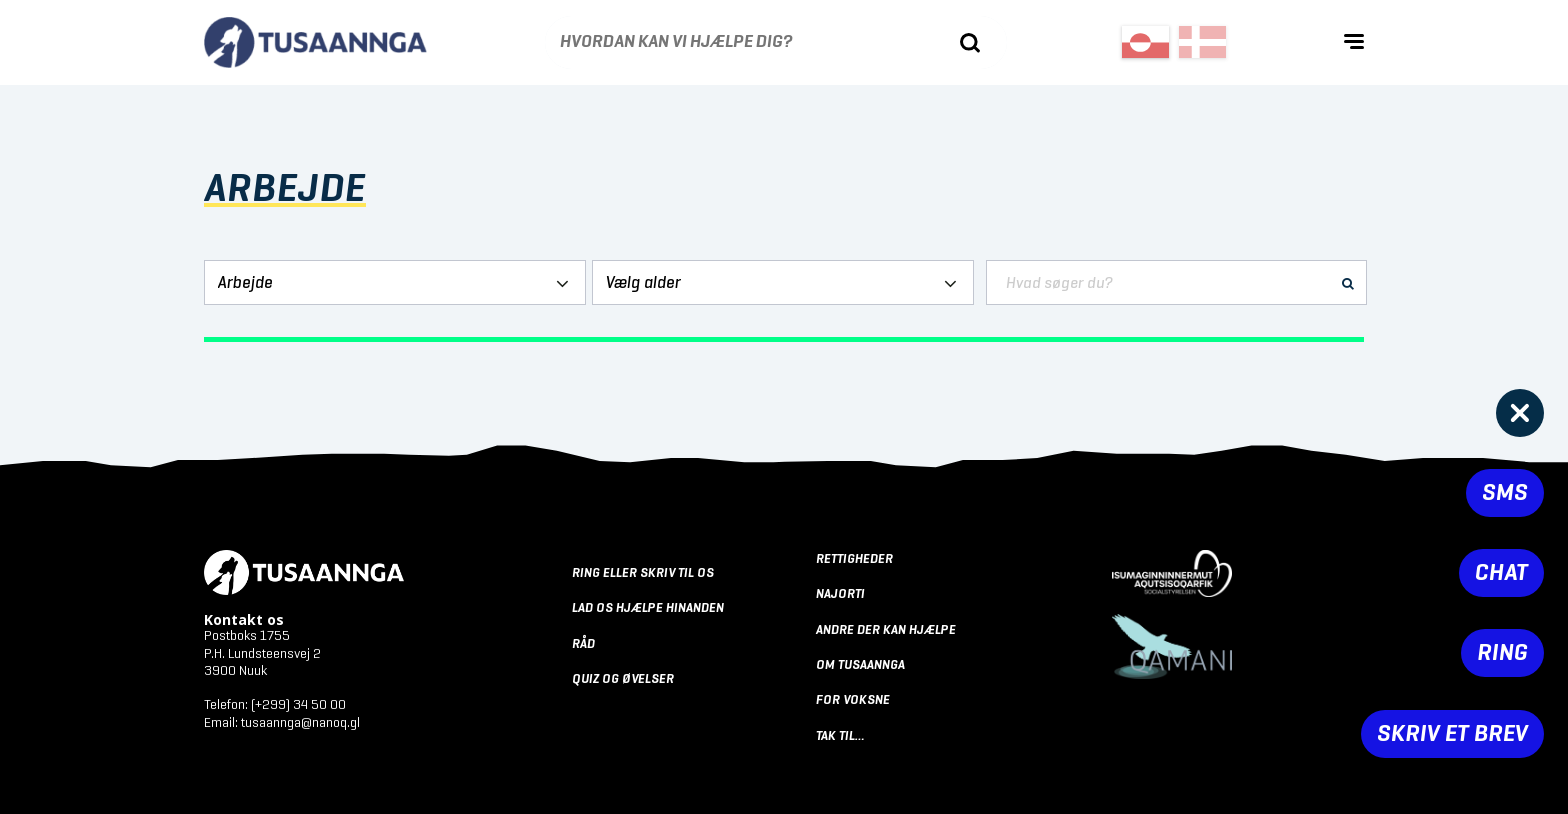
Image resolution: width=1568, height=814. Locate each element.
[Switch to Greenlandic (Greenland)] (1145, 42)
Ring (1502, 653)
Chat (1501, 573)
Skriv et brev (1452, 734)
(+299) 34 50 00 (298, 705)
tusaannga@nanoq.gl (300, 723)
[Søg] (970, 43)
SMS (1505, 493)
